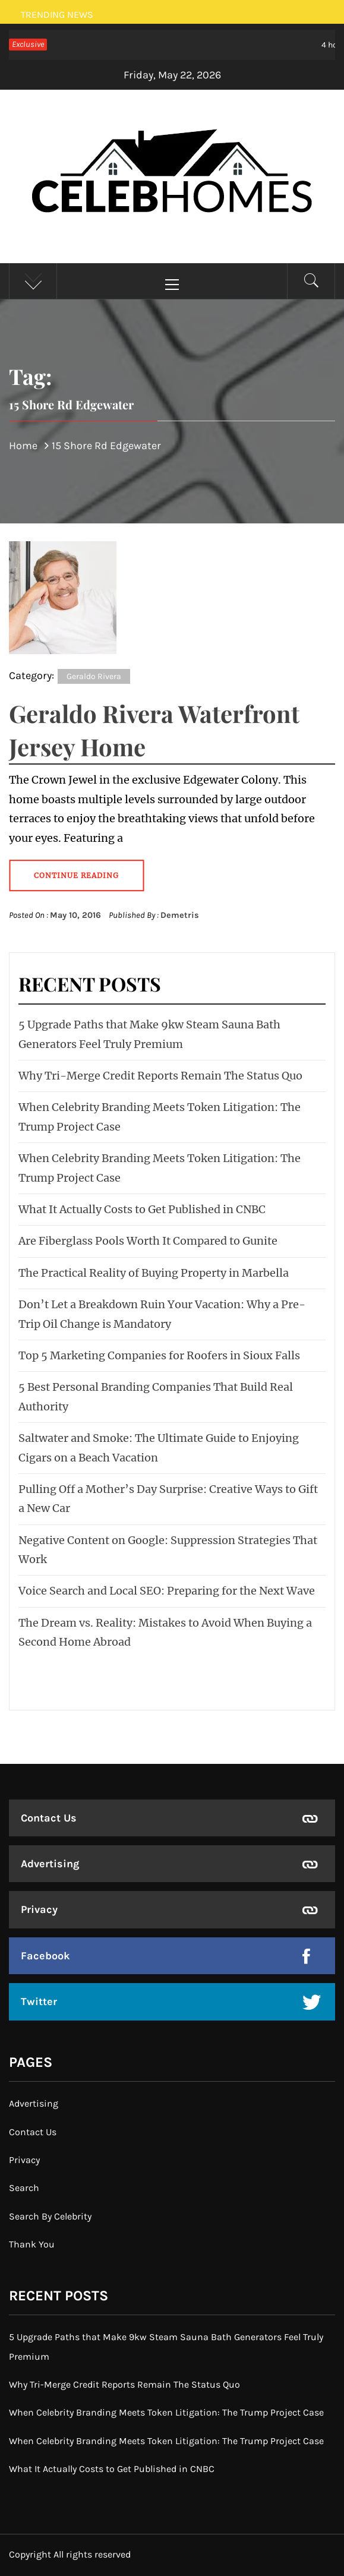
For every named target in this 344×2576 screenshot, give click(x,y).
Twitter (39, 2001)
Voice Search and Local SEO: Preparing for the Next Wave (166, 1591)
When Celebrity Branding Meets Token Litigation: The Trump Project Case (166, 2412)
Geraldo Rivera (94, 676)
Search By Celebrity (50, 2216)
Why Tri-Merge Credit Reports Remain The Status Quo (160, 1075)
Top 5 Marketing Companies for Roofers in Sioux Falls (159, 1355)
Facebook (45, 1955)
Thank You (32, 2244)
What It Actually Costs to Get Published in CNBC (142, 1209)
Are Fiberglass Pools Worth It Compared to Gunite (147, 1241)
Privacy (39, 1909)
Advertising (50, 1863)
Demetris (179, 915)
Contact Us (49, 1817)
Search (24, 2187)
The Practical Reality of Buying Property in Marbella (153, 1273)
